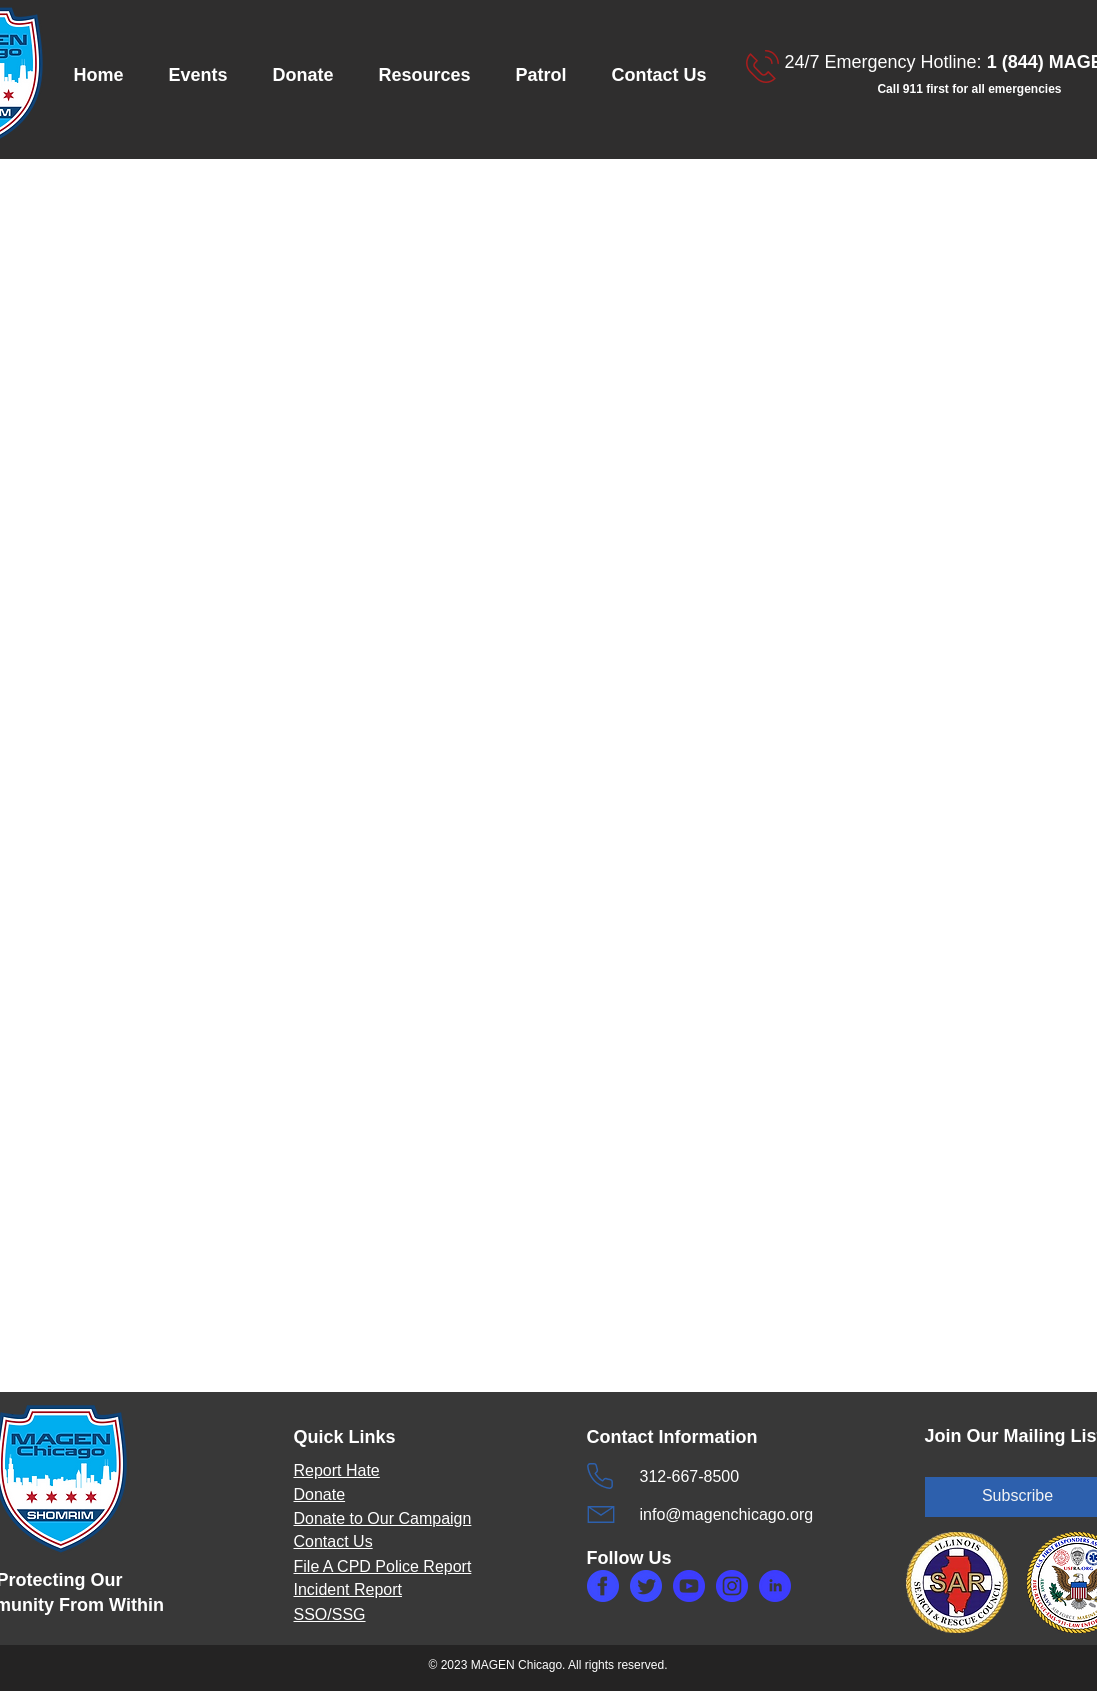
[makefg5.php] (775, 1586)
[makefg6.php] (689, 1586)
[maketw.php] (646, 1586)
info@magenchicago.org (727, 1514)
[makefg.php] (603, 1586)
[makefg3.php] (732, 1586)
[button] (206, 75)
